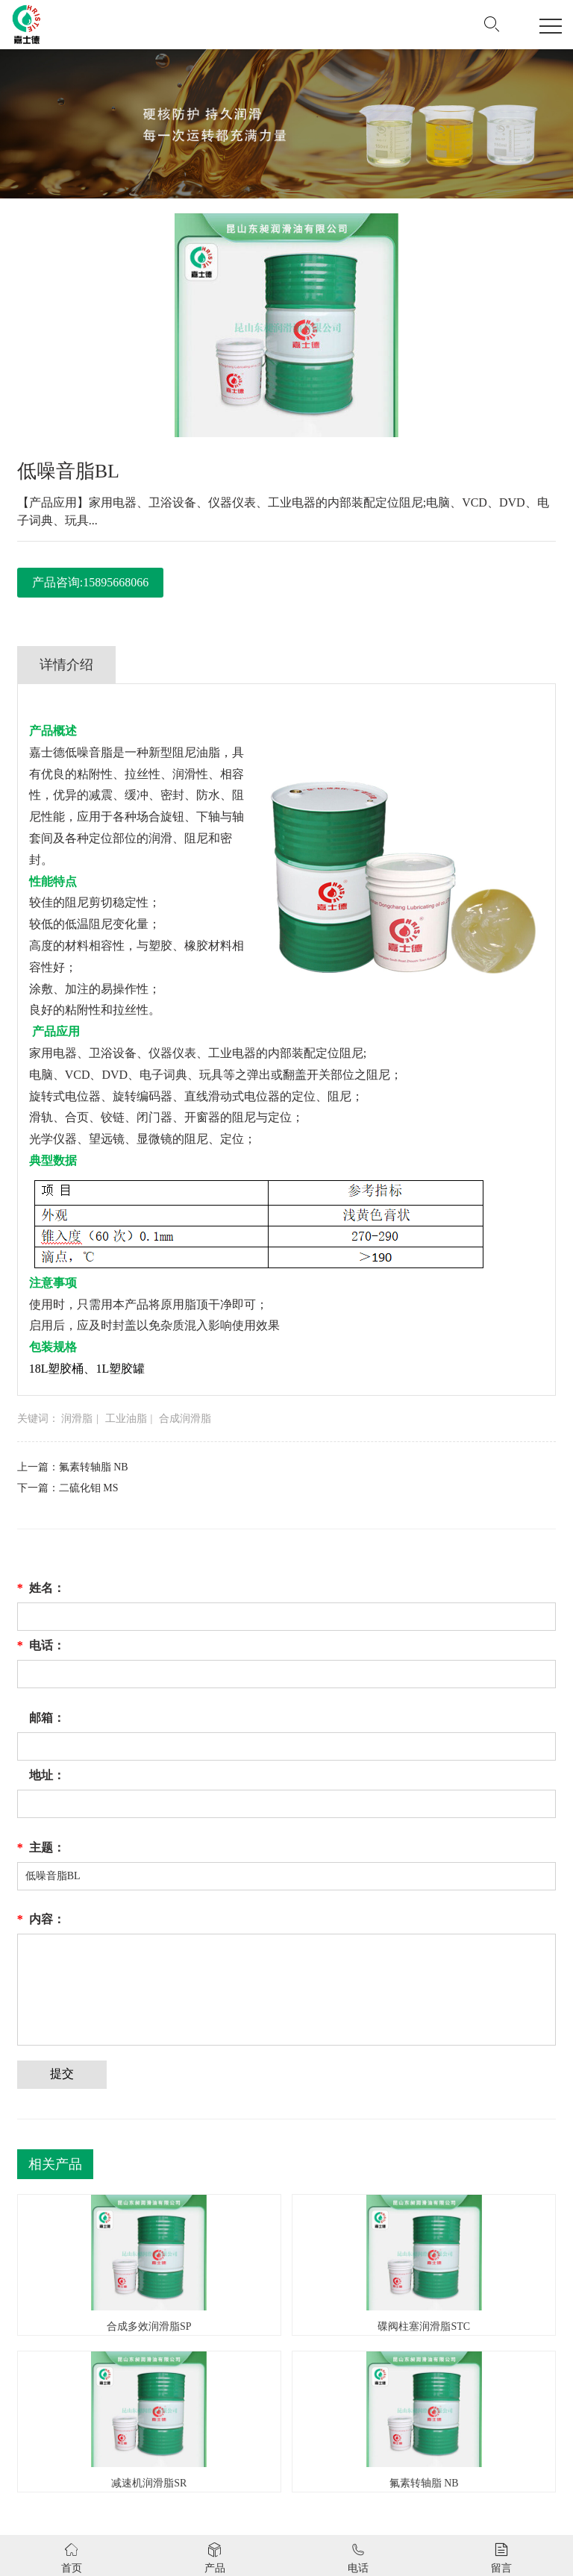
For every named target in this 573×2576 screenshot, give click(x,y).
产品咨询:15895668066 (90, 582)
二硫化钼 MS (89, 1488)
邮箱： (47, 1717)
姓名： (41, 1588)
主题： (41, 1848)
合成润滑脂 (185, 1418)
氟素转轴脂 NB (93, 1467)
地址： (47, 1775)
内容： (41, 1919)
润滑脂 (77, 1418)
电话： (41, 1646)
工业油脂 (126, 1418)
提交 (62, 2073)
